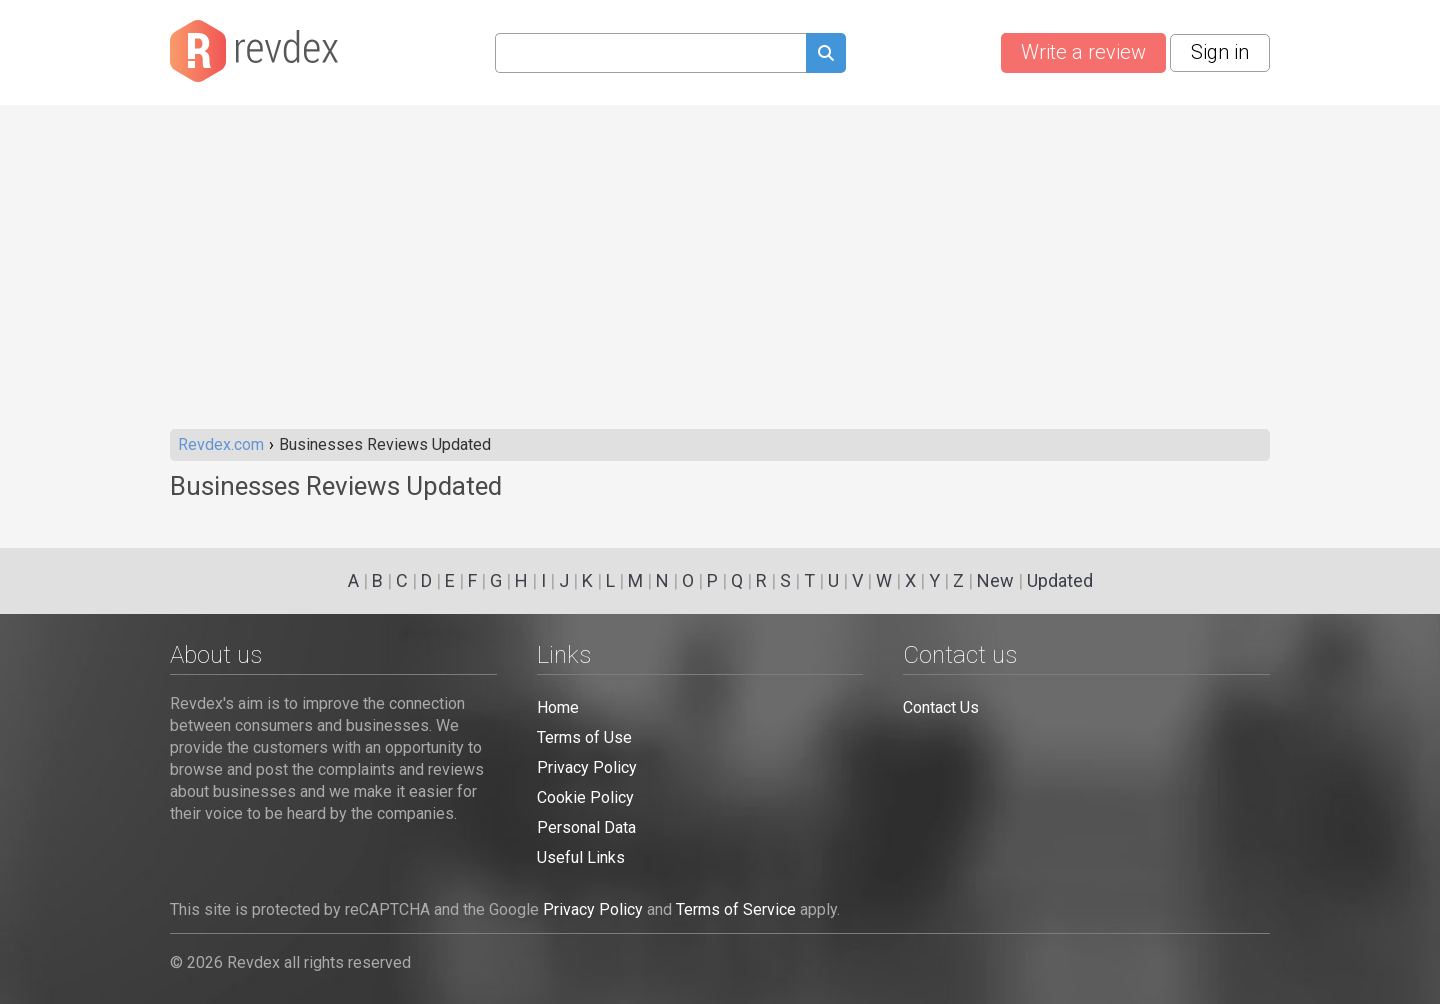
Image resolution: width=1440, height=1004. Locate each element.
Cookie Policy (585, 797)
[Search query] (650, 53)
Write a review (1083, 52)
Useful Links (581, 857)
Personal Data (586, 827)
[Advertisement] (720, 279)
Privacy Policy (587, 767)
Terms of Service (736, 909)
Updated (1060, 580)
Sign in (1220, 52)
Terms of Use (584, 737)
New (995, 580)
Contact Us (941, 707)
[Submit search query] (826, 55)
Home (558, 707)
